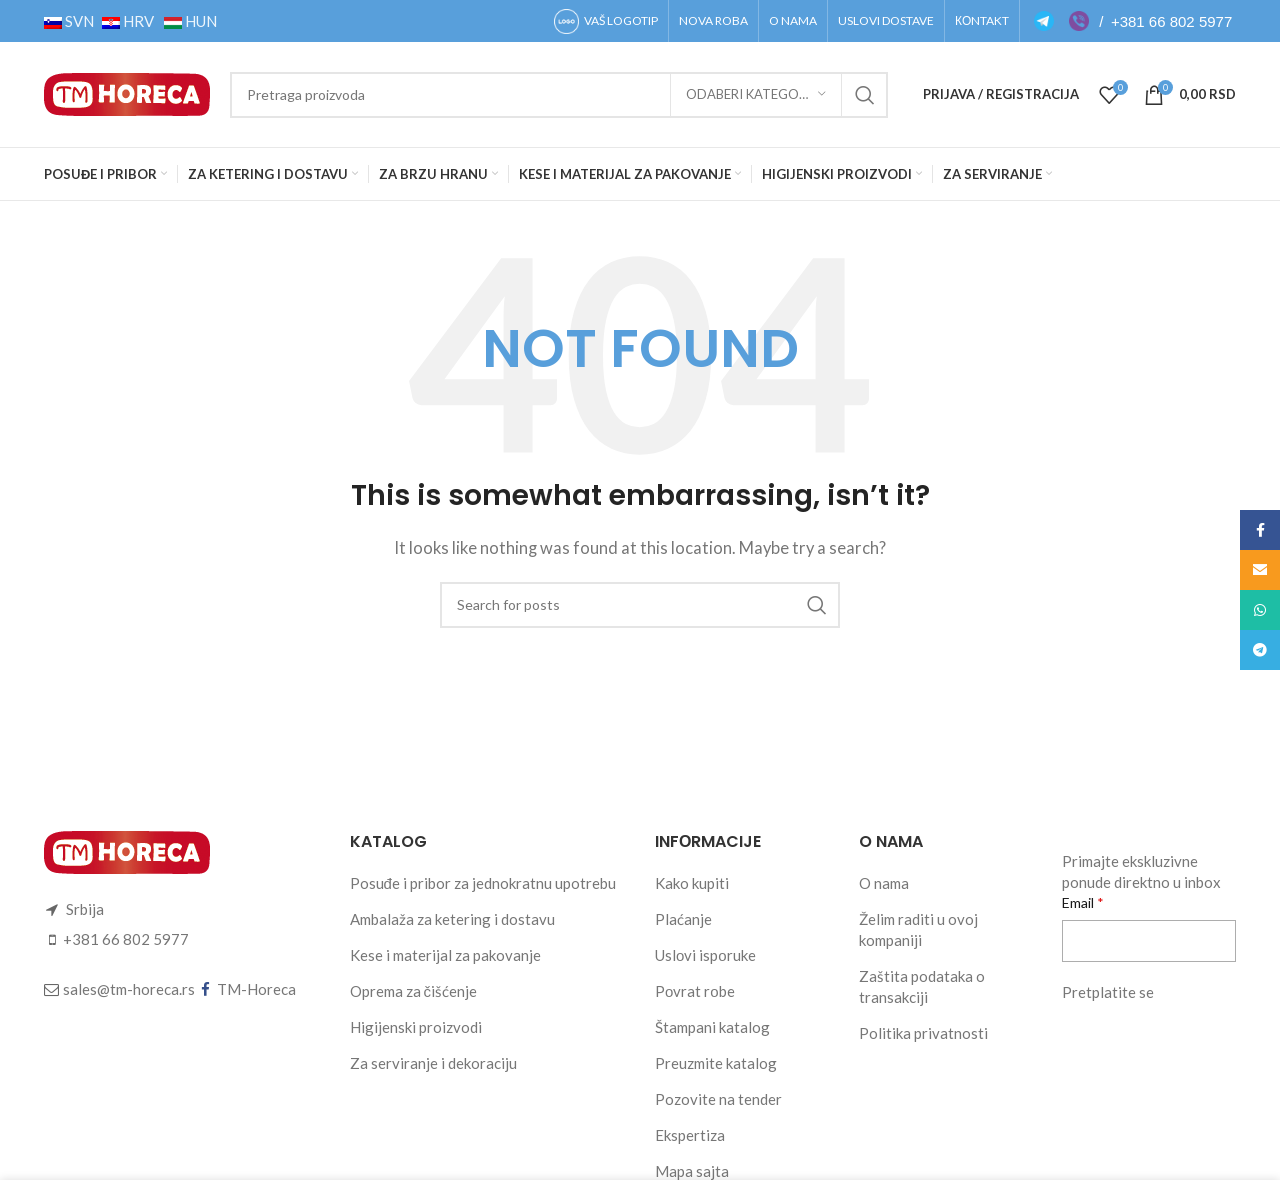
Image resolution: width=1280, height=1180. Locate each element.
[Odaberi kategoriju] (756, 95)
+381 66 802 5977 (1171, 21)
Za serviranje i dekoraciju (433, 1063)
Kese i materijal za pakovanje (445, 955)
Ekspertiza (690, 1135)
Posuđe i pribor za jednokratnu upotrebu (483, 883)
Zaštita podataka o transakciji (922, 986)
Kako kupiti (692, 883)
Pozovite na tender (718, 1099)
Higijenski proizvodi (416, 1027)
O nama (884, 883)
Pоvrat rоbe (695, 991)
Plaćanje (683, 919)
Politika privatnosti (923, 1033)
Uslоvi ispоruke (705, 955)
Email (1079, 902)
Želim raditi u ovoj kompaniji (918, 929)
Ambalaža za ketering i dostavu (452, 919)
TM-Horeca (256, 989)
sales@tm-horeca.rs (129, 989)
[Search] (559, 95)
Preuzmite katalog (716, 1063)
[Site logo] (127, 92)
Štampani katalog (712, 1027)
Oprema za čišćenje (414, 991)
